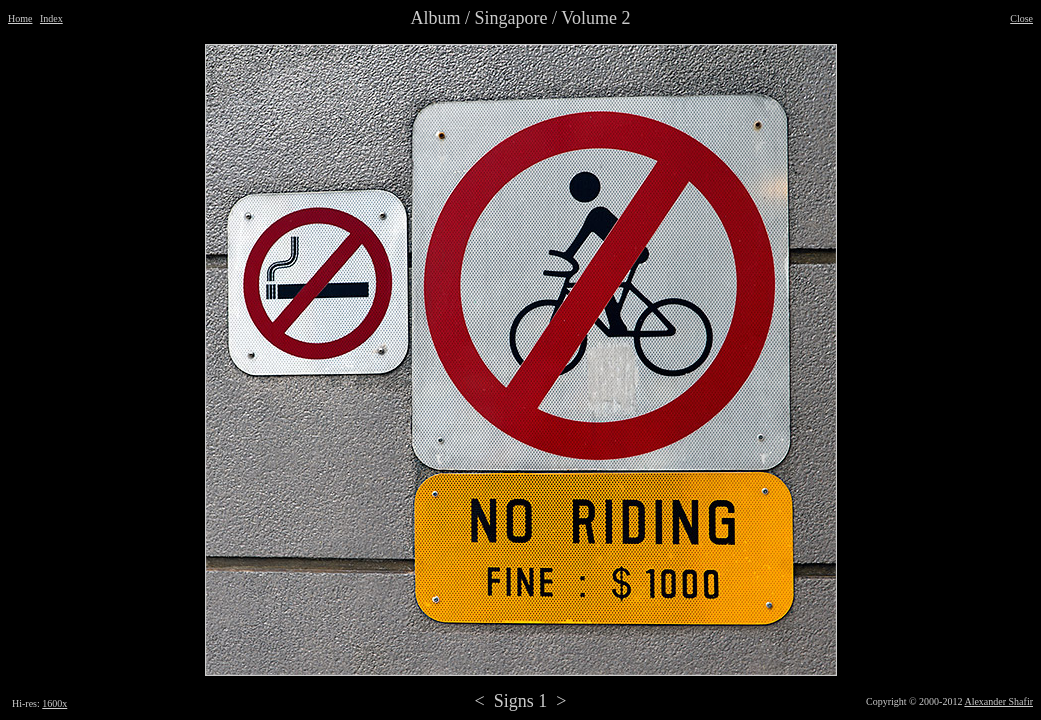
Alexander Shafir (998, 701)
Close (1021, 18)
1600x (54, 703)
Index (51, 18)
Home (20, 18)
